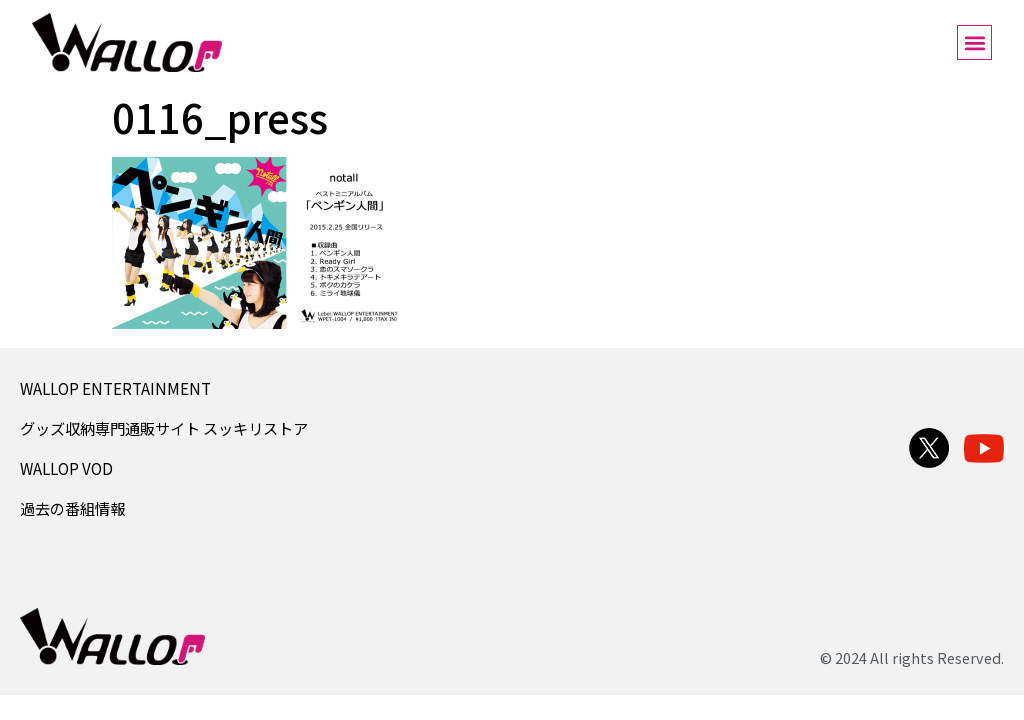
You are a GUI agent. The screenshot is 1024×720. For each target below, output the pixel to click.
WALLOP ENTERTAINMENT (115, 388)
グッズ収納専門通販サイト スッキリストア (164, 428)
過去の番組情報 (72, 508)
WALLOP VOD (66, 468)
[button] (974, 42)
